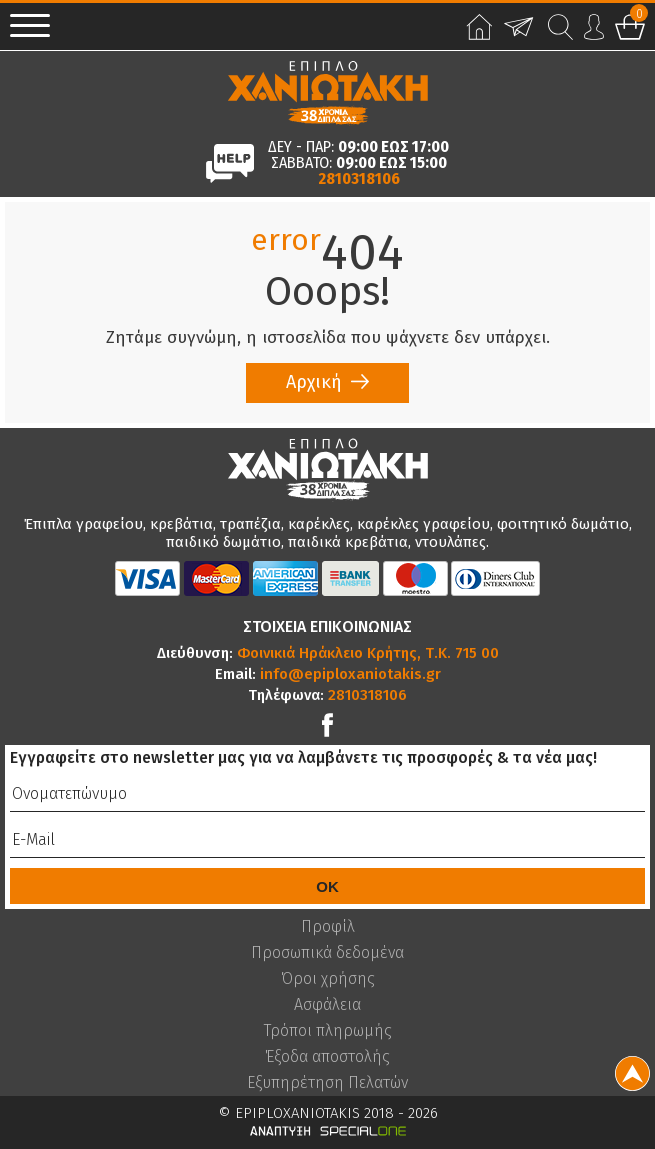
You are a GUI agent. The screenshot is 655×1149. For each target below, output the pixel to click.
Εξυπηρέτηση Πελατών (327, 1083)
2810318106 (359, 179)
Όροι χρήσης (328, 979)
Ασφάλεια (327, 1005)
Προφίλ (328, 927)
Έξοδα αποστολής (327, 1057)
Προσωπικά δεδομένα (327, 953)
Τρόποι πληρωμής (328, 1031)
